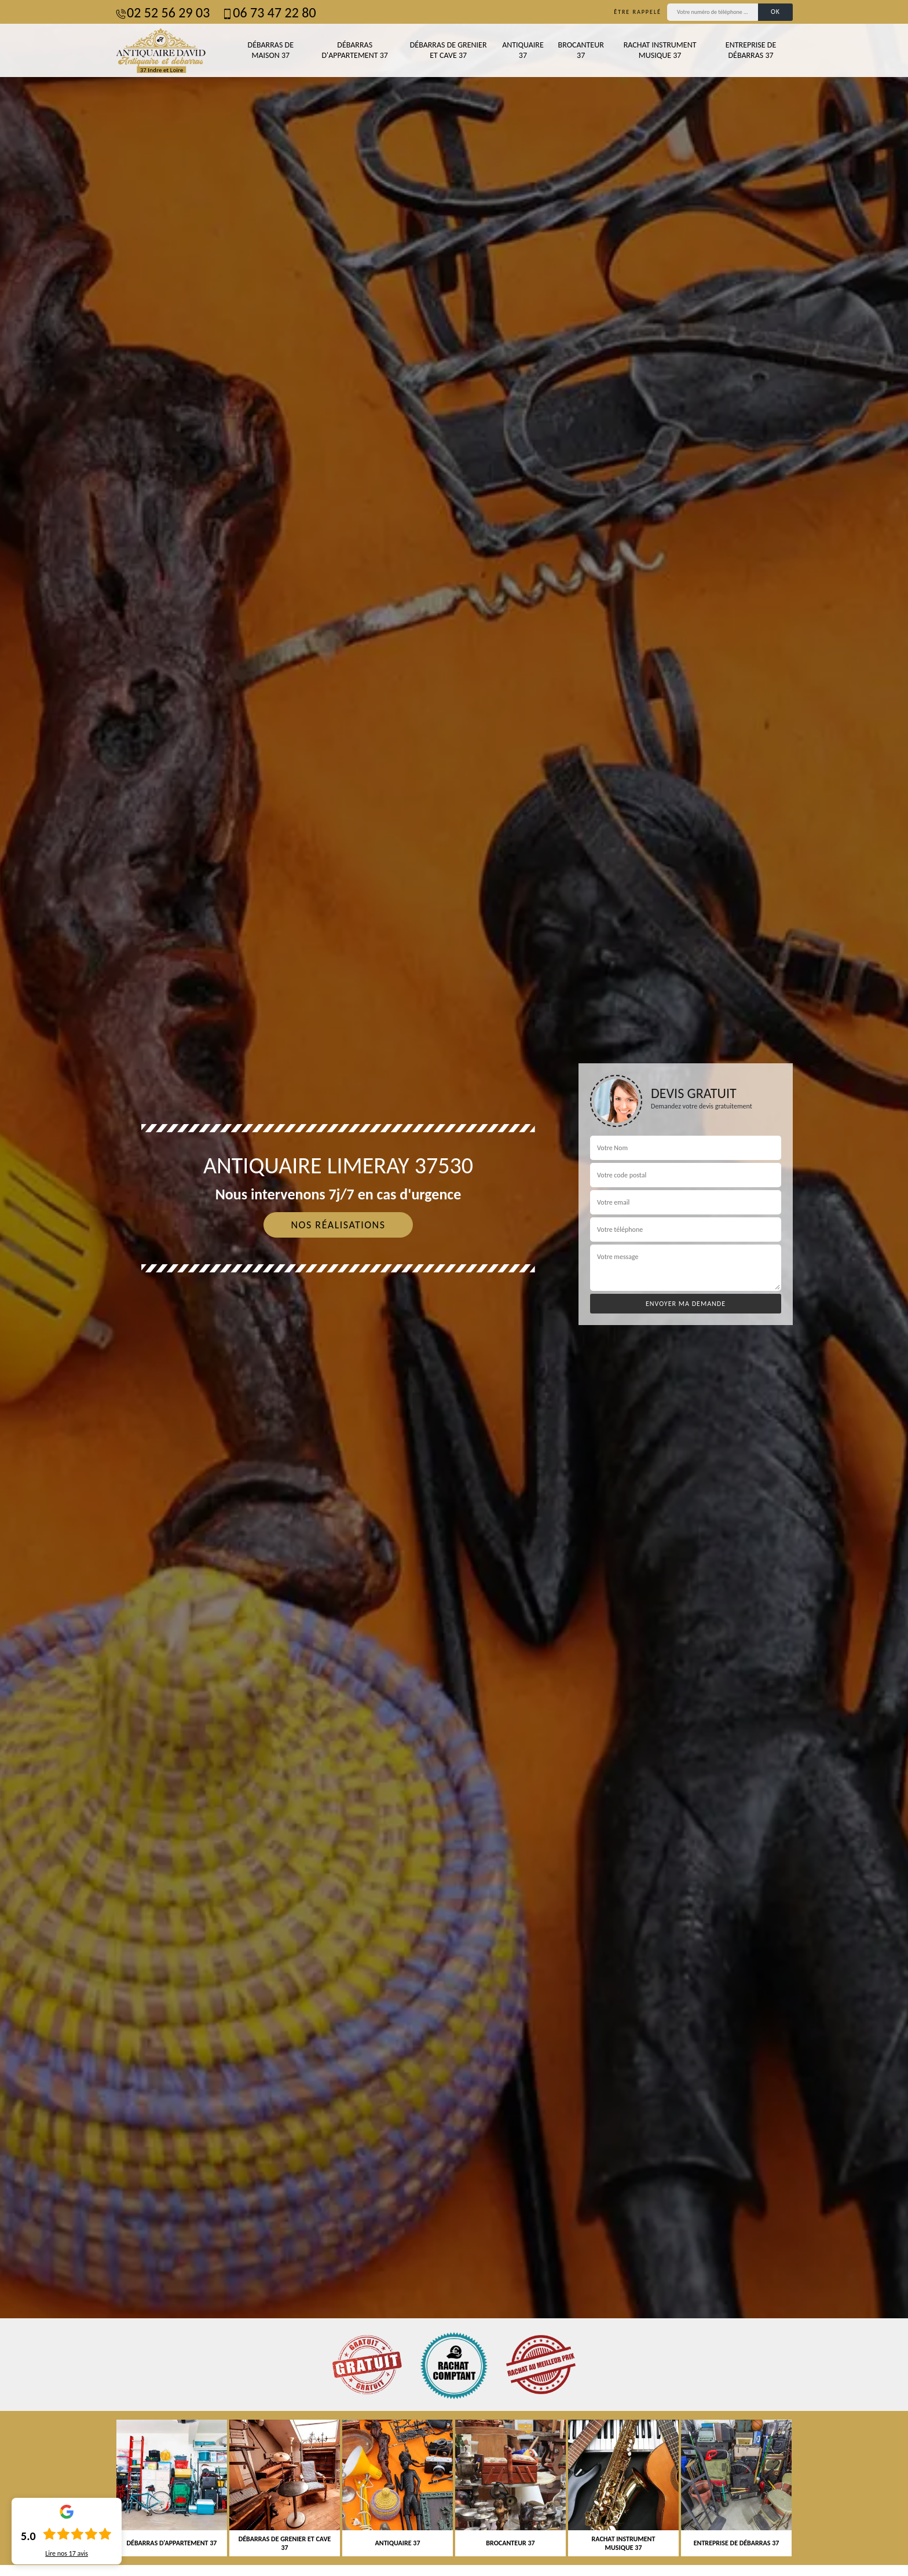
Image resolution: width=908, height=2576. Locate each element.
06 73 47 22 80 (268, 12)
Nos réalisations (338, 1225)
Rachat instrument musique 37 (660, 50)
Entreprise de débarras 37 (751, 50)
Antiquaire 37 (523, 50)
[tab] (454, 1288)
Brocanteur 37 (581, 50)
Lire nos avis (66, 2553)
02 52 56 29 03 (162, 12)
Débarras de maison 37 (271, 50)
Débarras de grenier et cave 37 (448, 50)
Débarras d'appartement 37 (354, 50)
